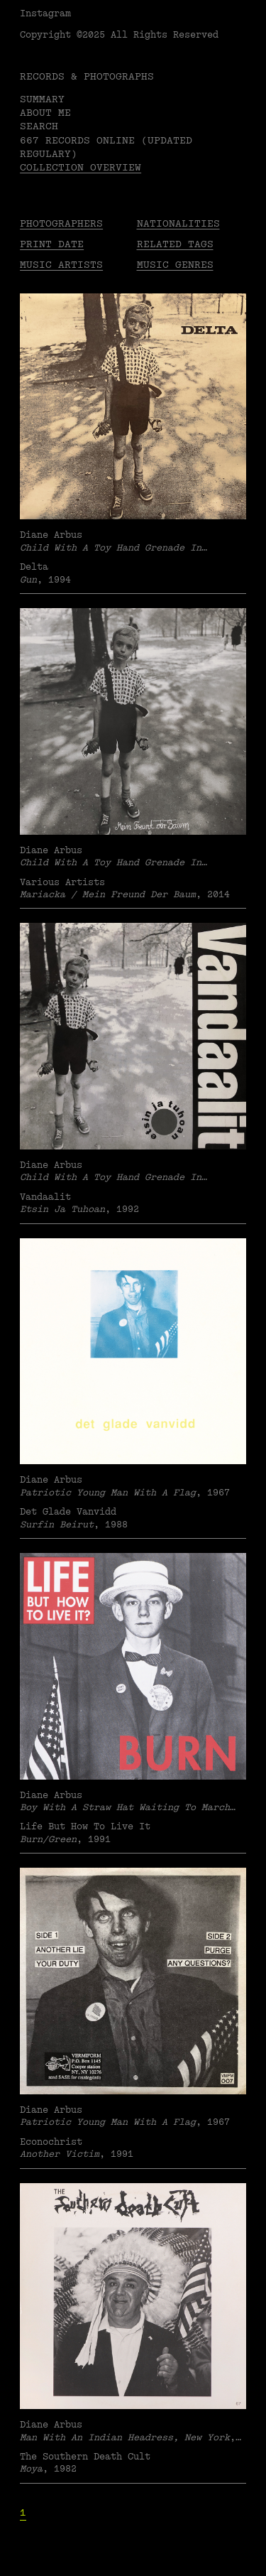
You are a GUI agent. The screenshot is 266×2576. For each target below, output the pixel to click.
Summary (42, 99)
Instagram (45, 13)
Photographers (61, 223)
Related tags (175, 244)
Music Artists (61, 265)
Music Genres (175, 265)
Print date (52, 244)
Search (39, 126)
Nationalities (178, 223)
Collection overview (80, 167)
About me (45, 113)
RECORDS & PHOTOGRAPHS (87, 76)
